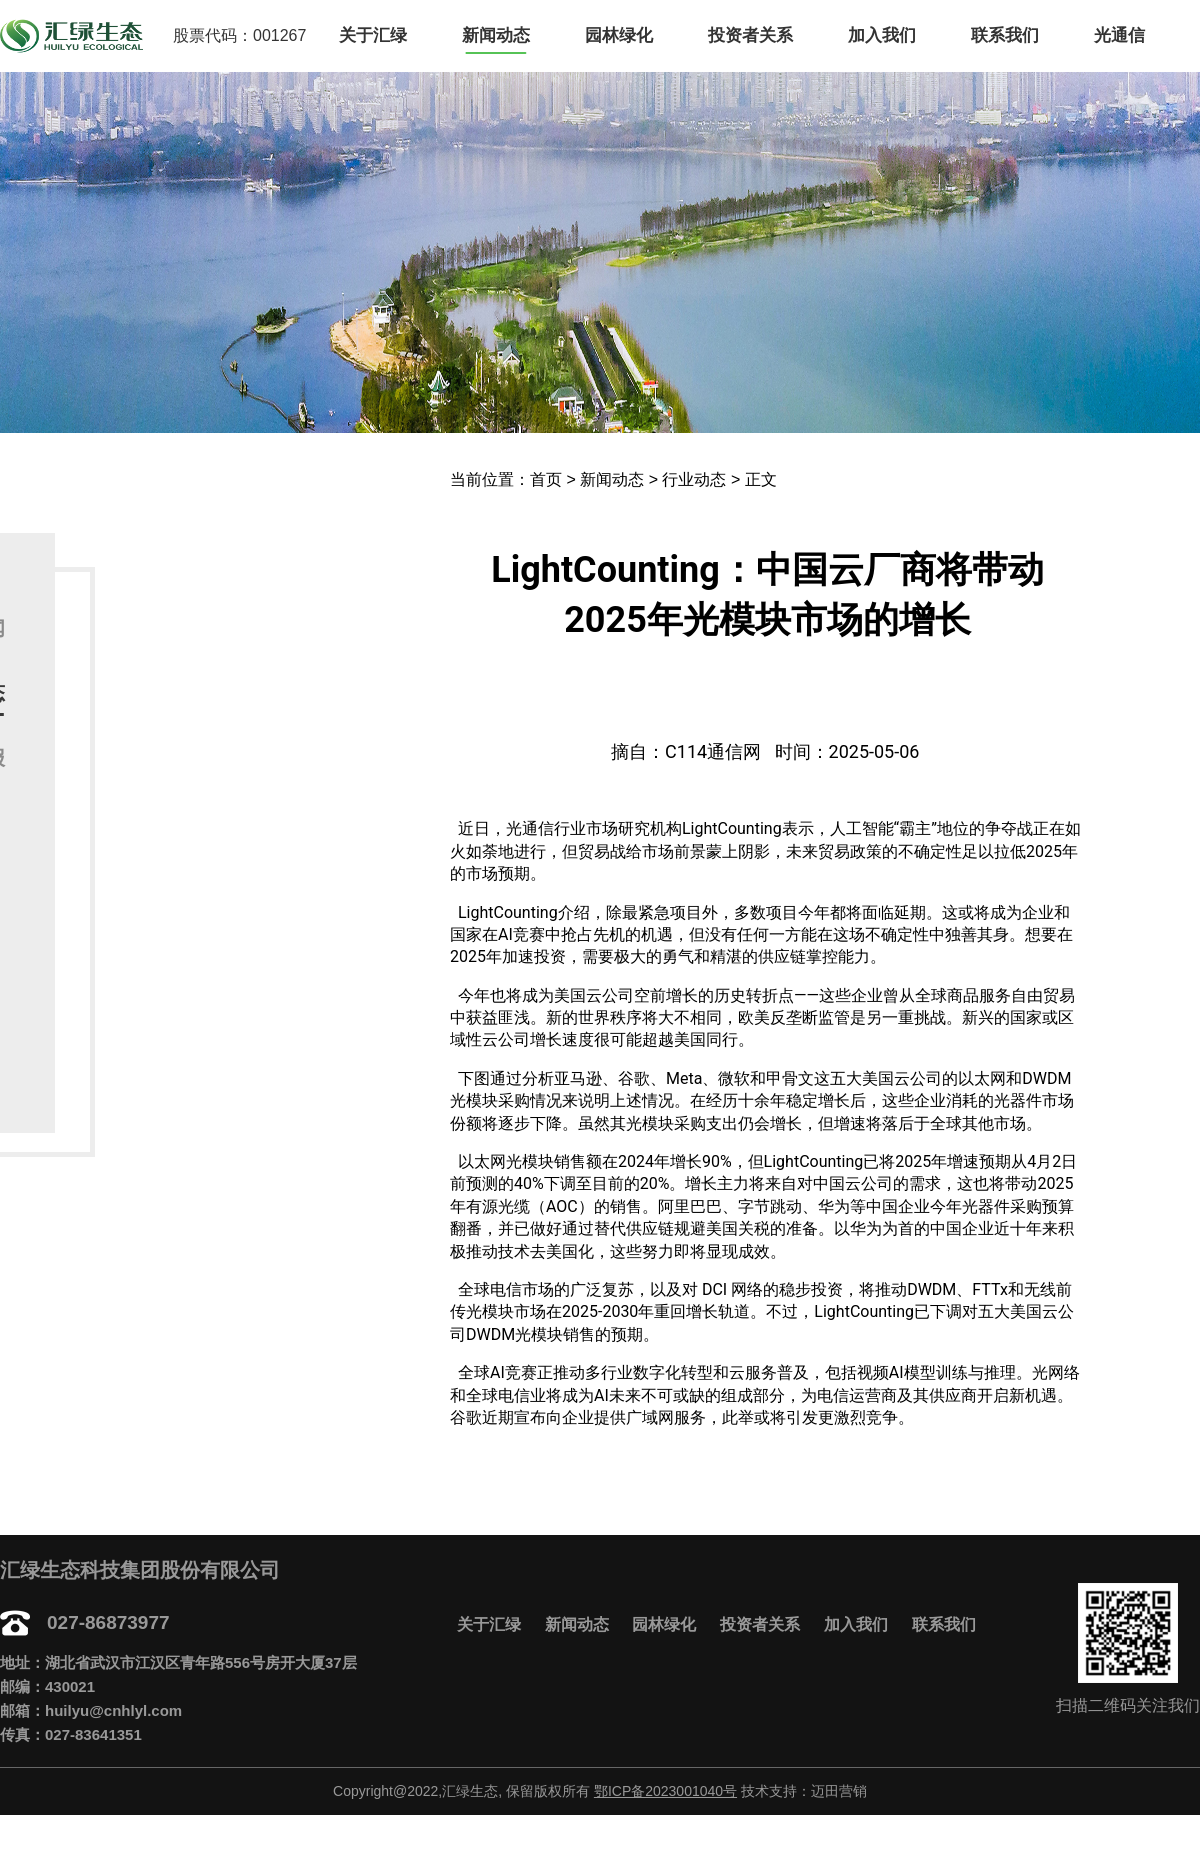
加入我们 (882, 35)
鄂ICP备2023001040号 (665, 1791)
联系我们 (1005, 35)
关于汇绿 (373, 35)
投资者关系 (750, 35)
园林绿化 (619, 35)
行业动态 (694, 479)
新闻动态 (496, 35)
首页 (546, 479)
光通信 (1119, 35)
